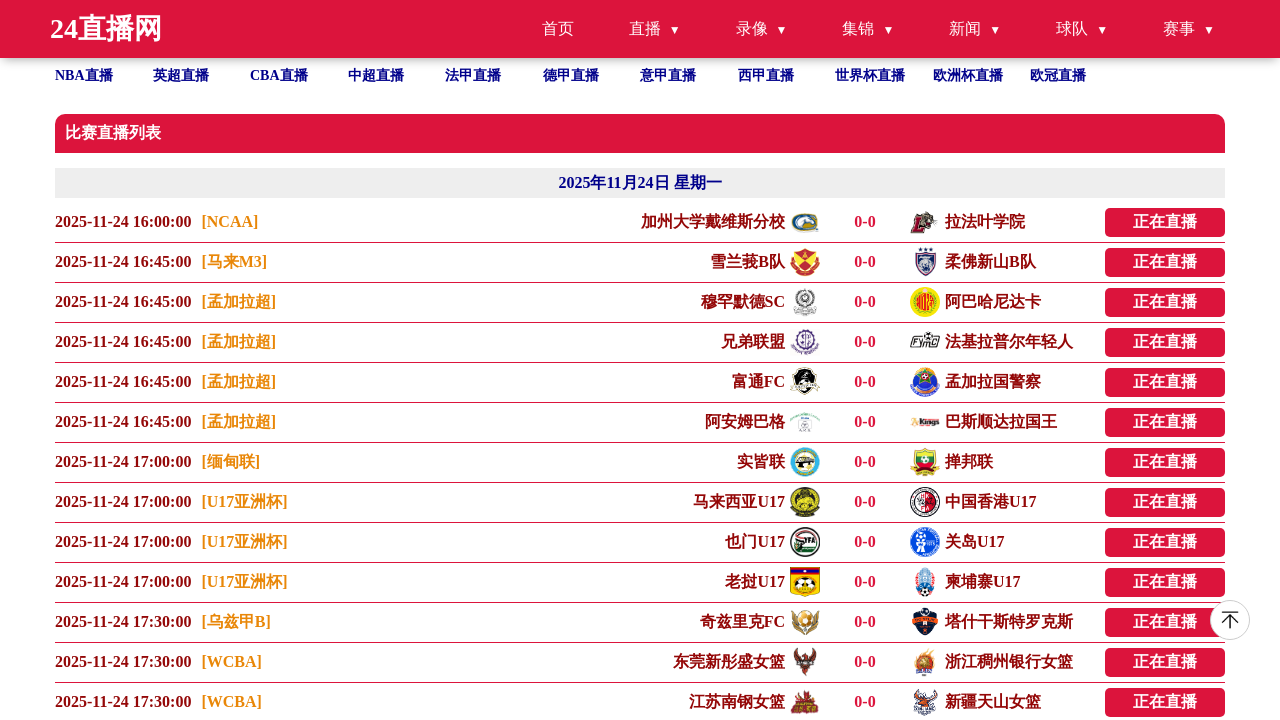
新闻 (965, 28)
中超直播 (376, 75)
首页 (558, 28)
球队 (1072, 28)
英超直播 (181, 75)
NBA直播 (84, 75)
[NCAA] (229, 221)
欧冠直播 (1058, 75)
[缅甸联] (230, 461)
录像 (752, 28)
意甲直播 (668, 75)
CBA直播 (279, 75)
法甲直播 (473, 75)
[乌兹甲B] (235, 621)
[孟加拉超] (238, 301)
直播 (645, 28)
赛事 (1179, 28)
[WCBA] (231, 661)
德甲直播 (571, 75)
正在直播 (1165, 221)
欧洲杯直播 (968, 75)
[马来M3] (234, 261)
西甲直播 (766, 75)
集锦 (858, 28)
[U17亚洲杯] (244, 501)
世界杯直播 (870, 75)
